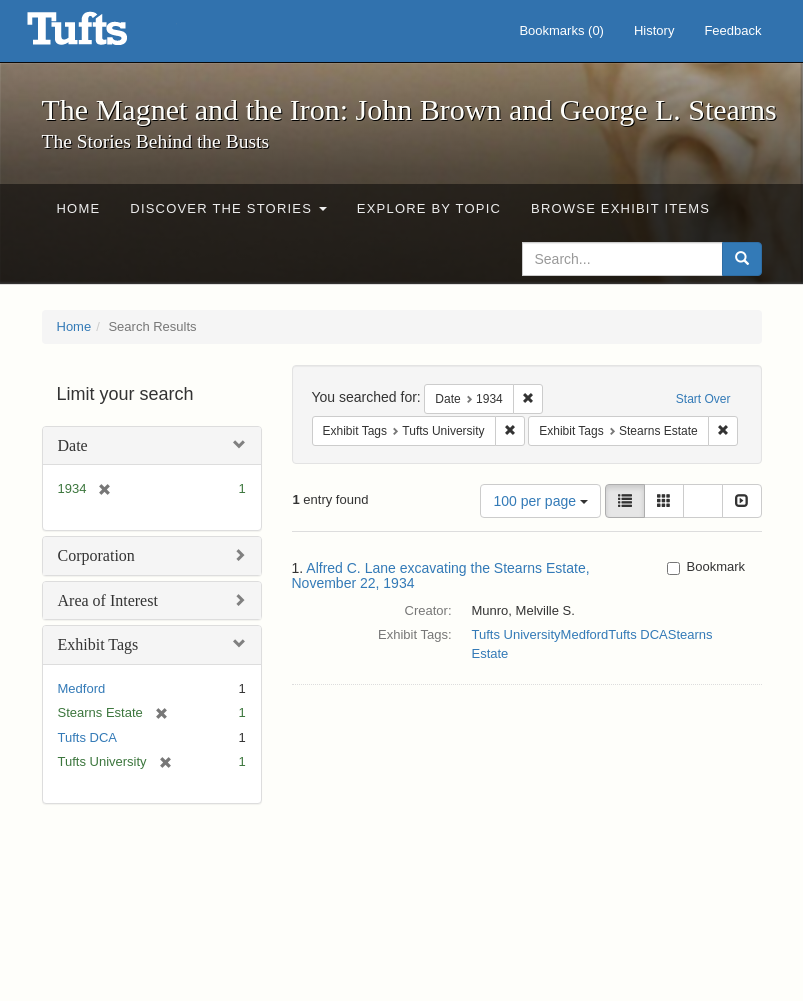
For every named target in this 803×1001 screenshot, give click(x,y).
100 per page (540, 501)
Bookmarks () (561, 30)
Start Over (703, 399)
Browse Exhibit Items (620, 208)
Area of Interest (108, 600)
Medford (82, 688)
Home (79, 208)
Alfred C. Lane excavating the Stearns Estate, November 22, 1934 (441, 575)
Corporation (96, 555)
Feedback (732, 30)
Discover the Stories (228, 208)
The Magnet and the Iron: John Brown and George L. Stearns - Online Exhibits (102, 35)
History (654, 30)
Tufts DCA (87, 737)
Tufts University (516, 634)
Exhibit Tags (98, 644)
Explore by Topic (429, 208)
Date (73, 445)
